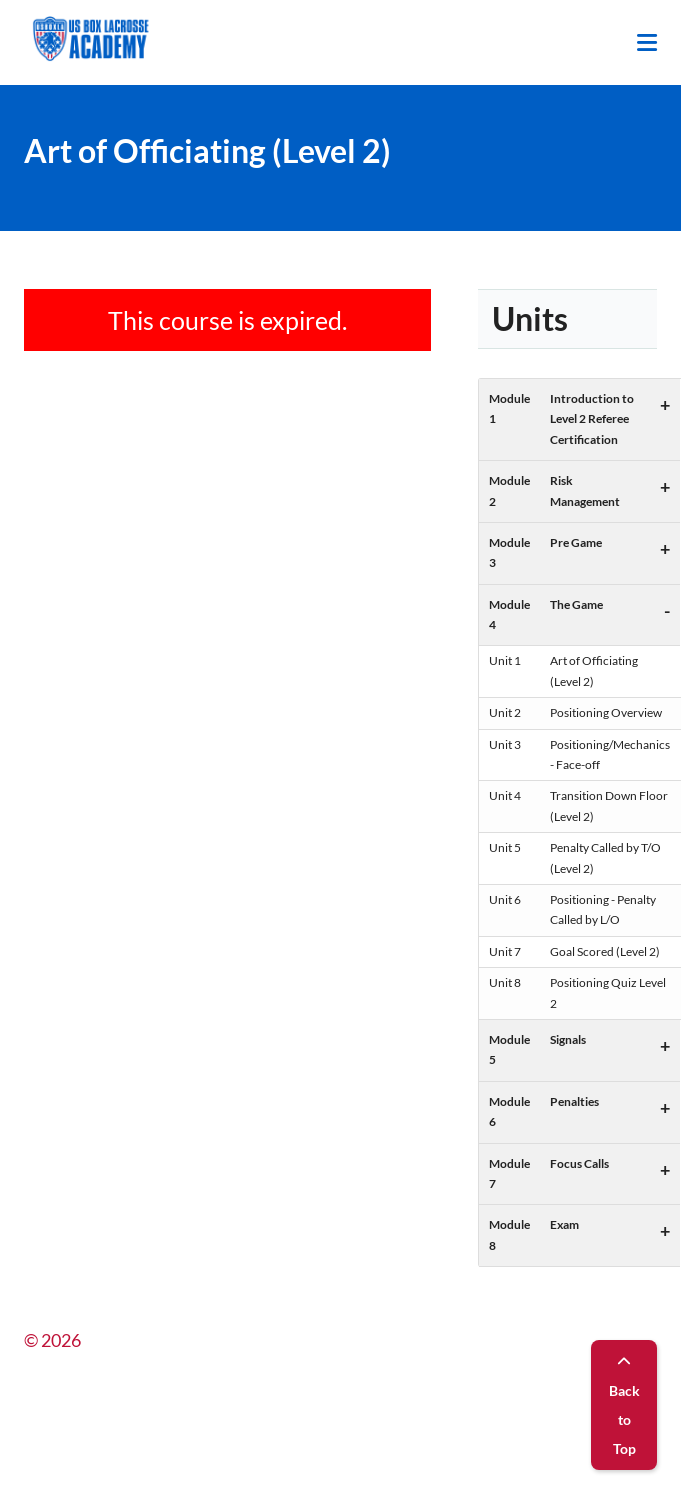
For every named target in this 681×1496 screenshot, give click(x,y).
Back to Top (624, 1406)
